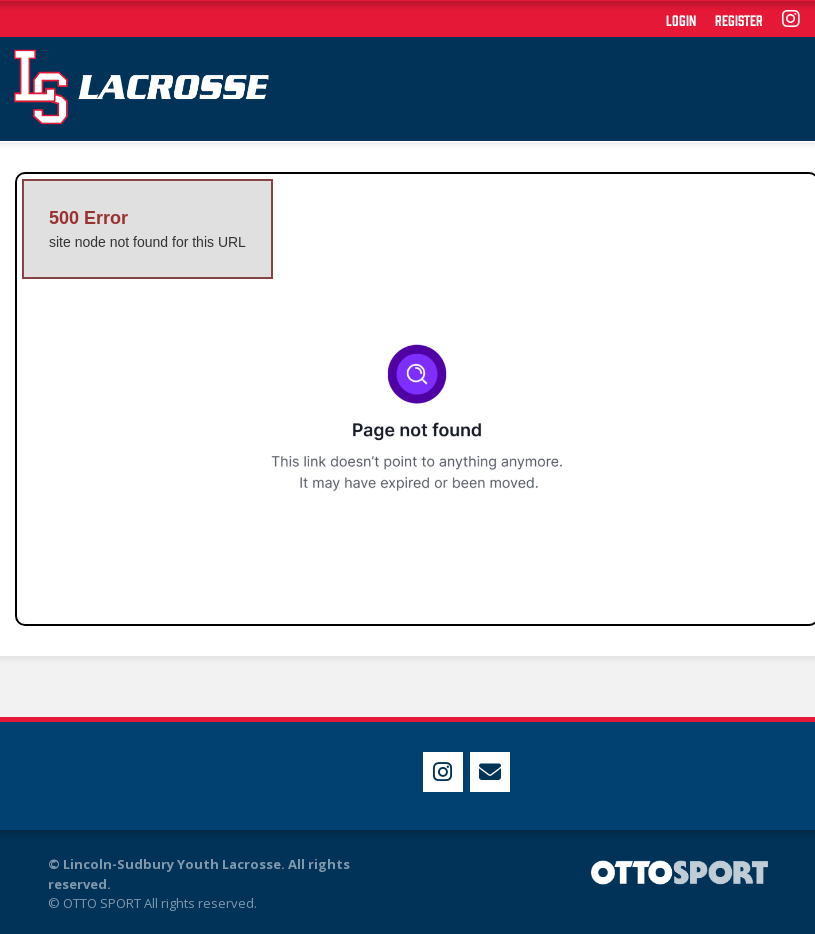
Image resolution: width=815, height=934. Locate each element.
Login (681, 19)
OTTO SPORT (102, 903)
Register (739, 19)
